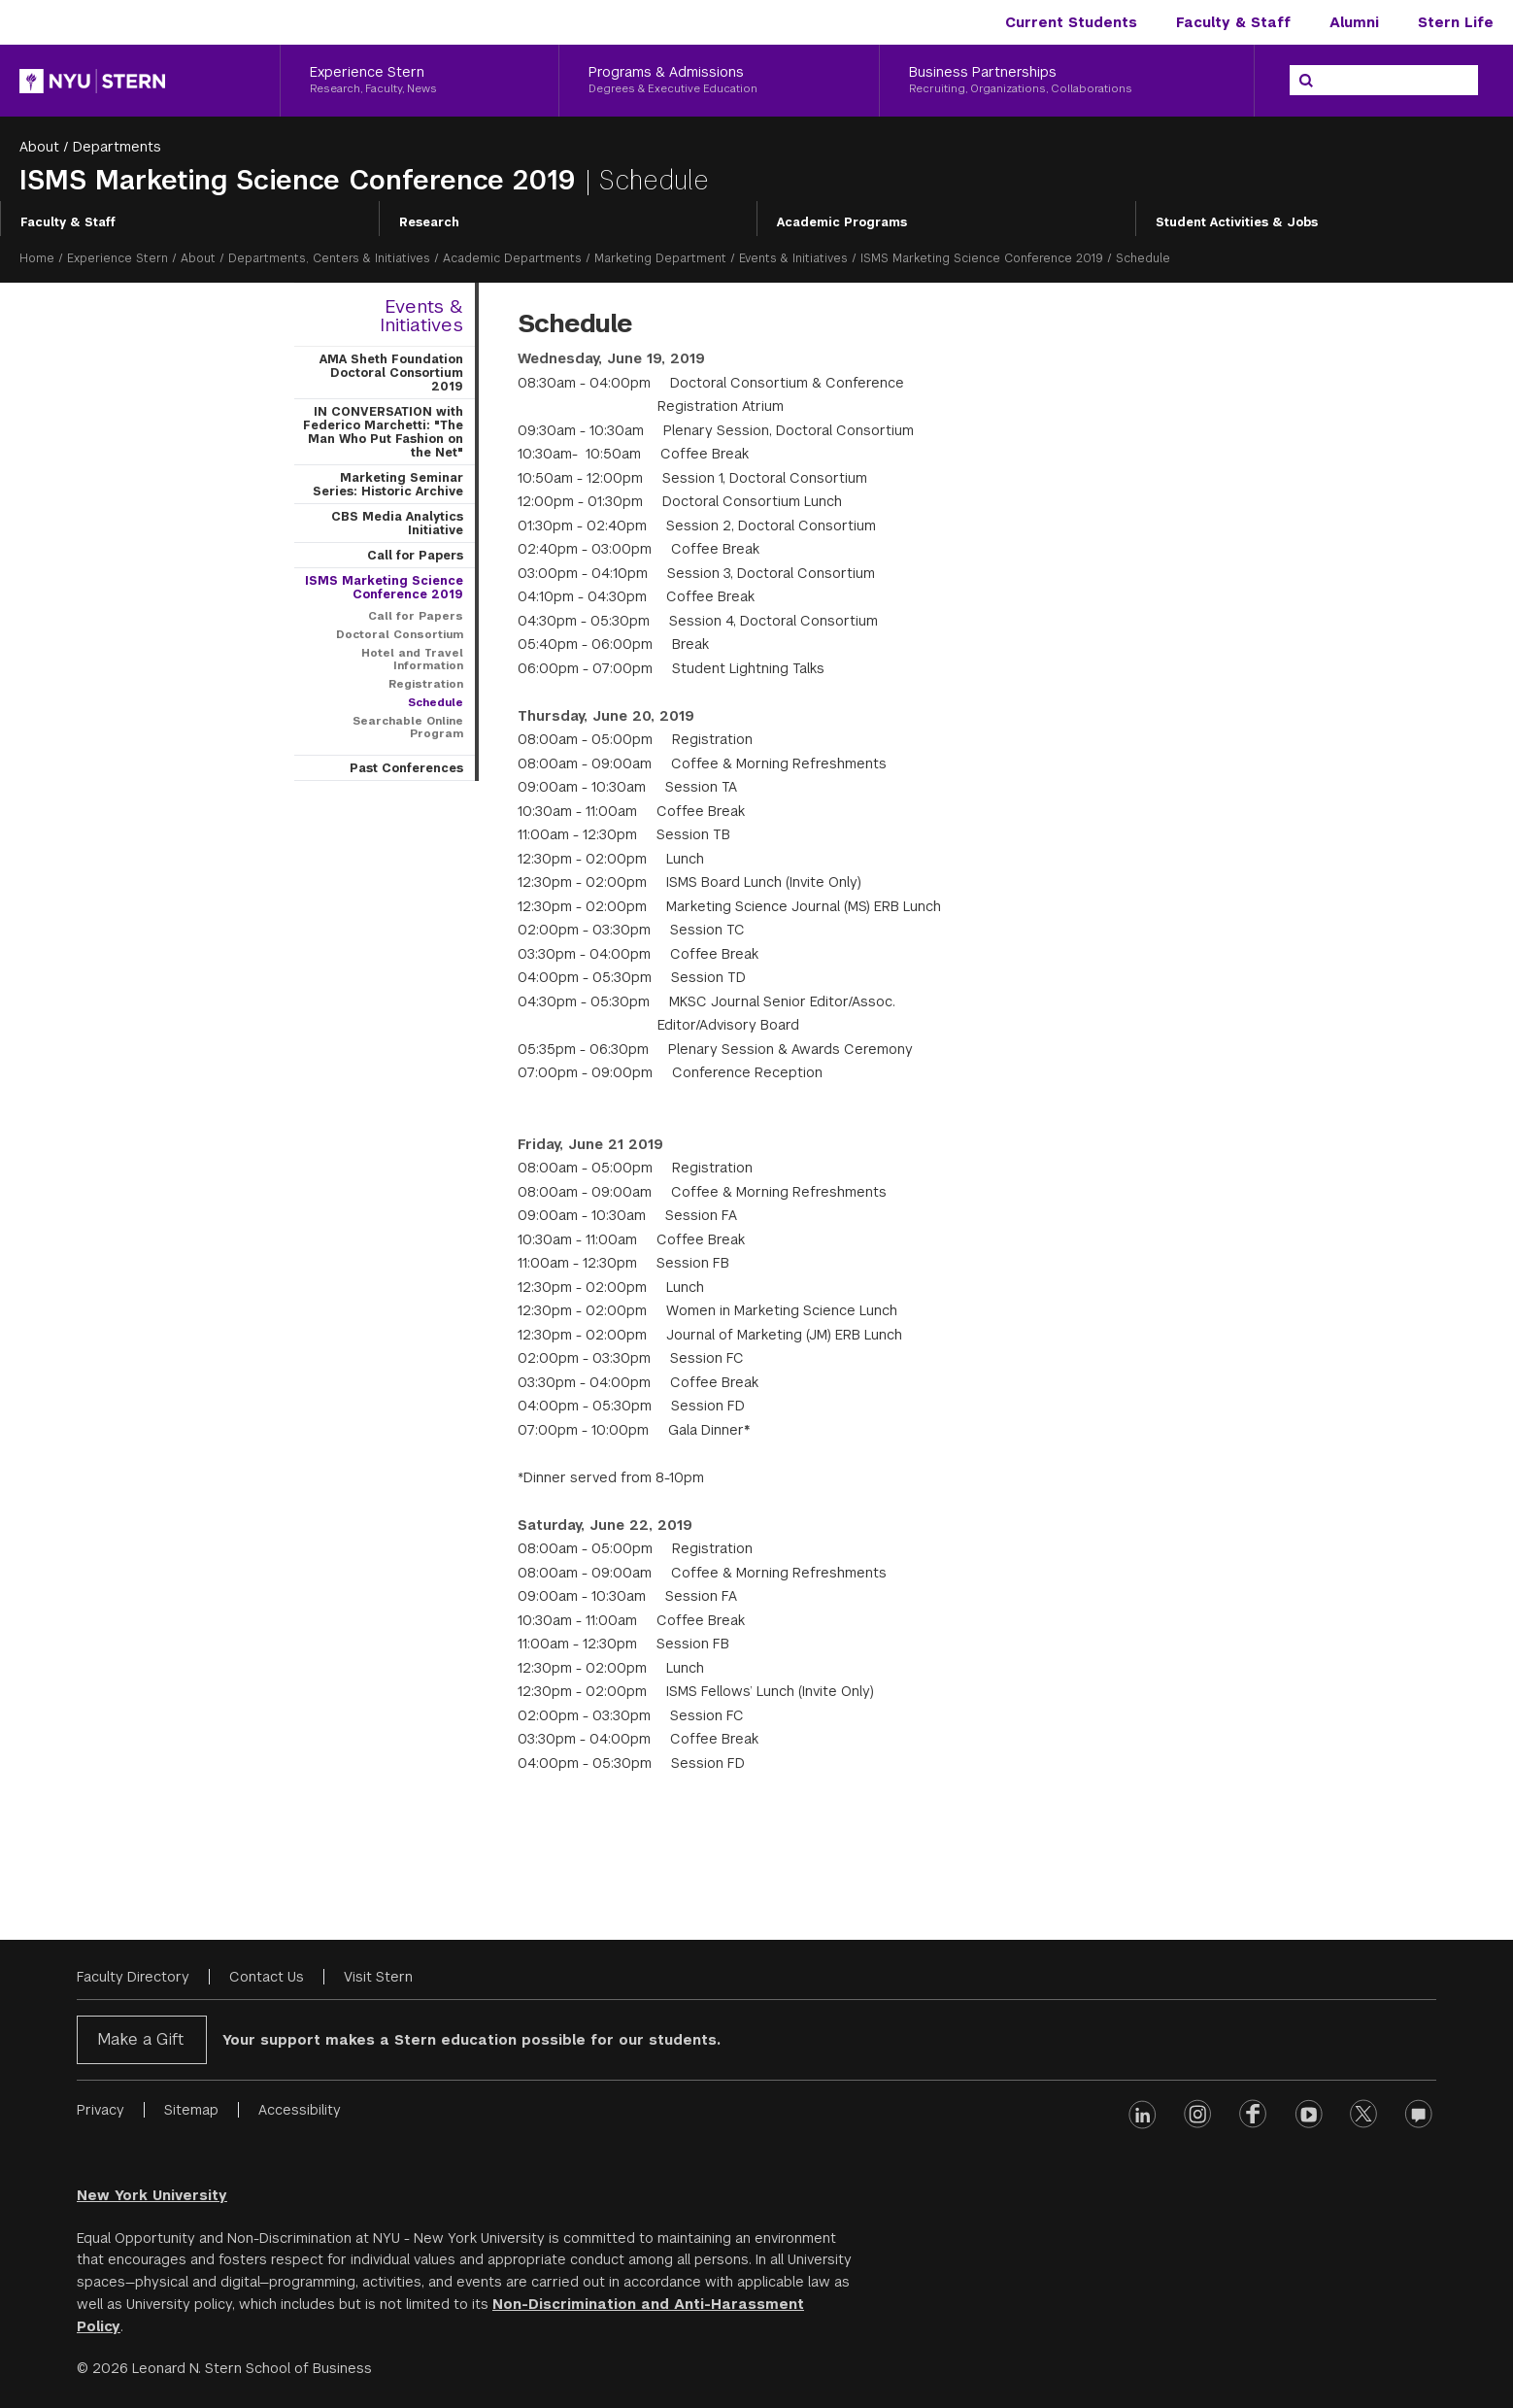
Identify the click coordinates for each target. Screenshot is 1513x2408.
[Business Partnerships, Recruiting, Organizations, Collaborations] (1067, 81)
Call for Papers (415, 555)
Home (36, 258)
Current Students (1071, 22)
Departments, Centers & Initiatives (329, 258)
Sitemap (191, 2110)
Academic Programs (842, 222)
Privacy (100, 2110)
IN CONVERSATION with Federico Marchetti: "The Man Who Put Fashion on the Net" (383, 432)
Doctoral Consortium (399, 634)
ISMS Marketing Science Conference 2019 (302, 180)
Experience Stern (117, 258)
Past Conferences (406, 768)
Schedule (435, 702)
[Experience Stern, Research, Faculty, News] (419, 81)
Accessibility (299, 2110)
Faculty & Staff (1233, 22)
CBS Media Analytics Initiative (397, 523)
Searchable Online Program (408, 727)
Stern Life (1456, 22)
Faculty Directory (133, 1976)
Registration (425, 684)
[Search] (1306, 80)
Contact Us (266, 1976)
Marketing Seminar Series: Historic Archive (388, 484)
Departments (117, 146)
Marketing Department (660, 258)
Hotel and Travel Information (412, 659)
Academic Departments (512, 258)
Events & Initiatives (793, 258)
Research (429, 222)
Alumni (1354, 22)
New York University (152, 2195)
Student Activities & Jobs (1237, 222)
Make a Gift (140, 2039)
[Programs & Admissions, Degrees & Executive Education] (719, 81)
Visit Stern (378, 1976)
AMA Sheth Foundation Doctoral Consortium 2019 (391, 373)
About (39, 146)
